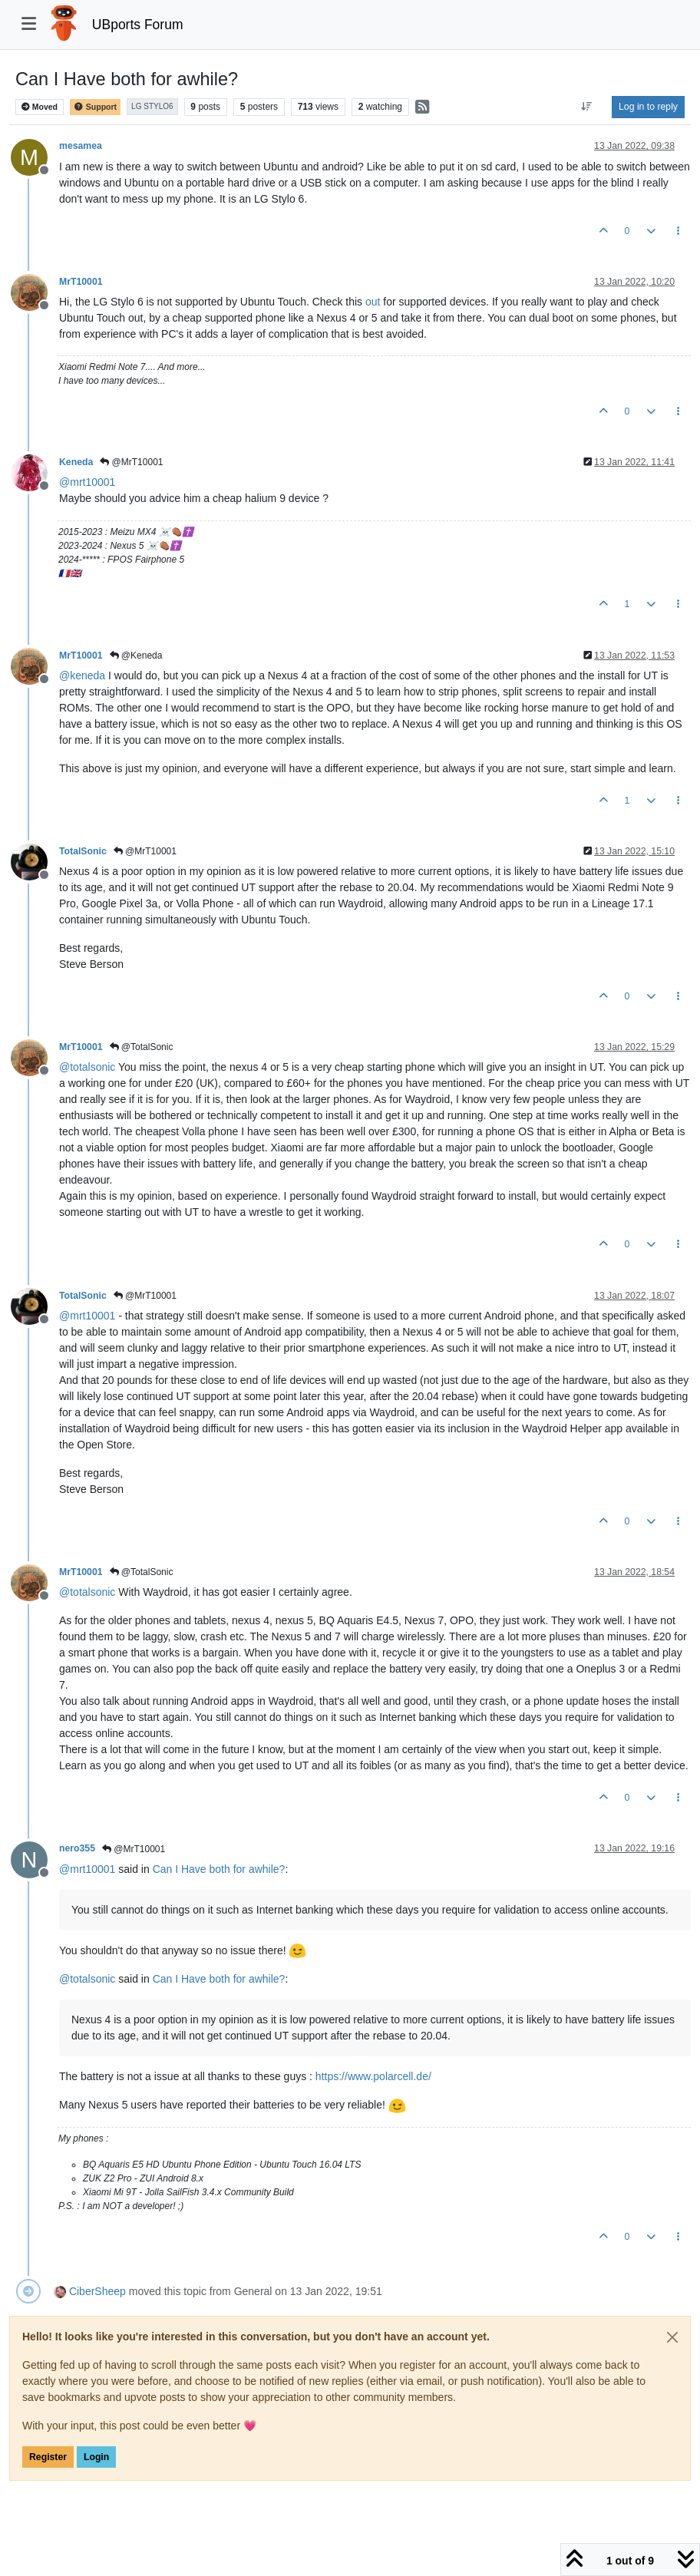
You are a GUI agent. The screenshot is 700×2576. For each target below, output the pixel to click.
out (372, 302)
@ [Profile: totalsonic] (87, 1067)
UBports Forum (137, 24)
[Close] (672, 2337)
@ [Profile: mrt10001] (87, 482)
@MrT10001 (131, 462)
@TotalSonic (141, 1047)
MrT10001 (81, 281)
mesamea (80, 145)
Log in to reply (648, 106)
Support (95, 107)
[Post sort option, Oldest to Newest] (586, 106)
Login (96, 2457)
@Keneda (136, 655)
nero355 (77, 1848)
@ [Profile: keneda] (82, 675)
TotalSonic (83, 851)
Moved (39, 107)
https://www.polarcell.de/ (373, 2076)
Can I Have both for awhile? (219, 1869)
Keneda (76, 462)
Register (48, 2457)
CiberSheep (97, 2291)
